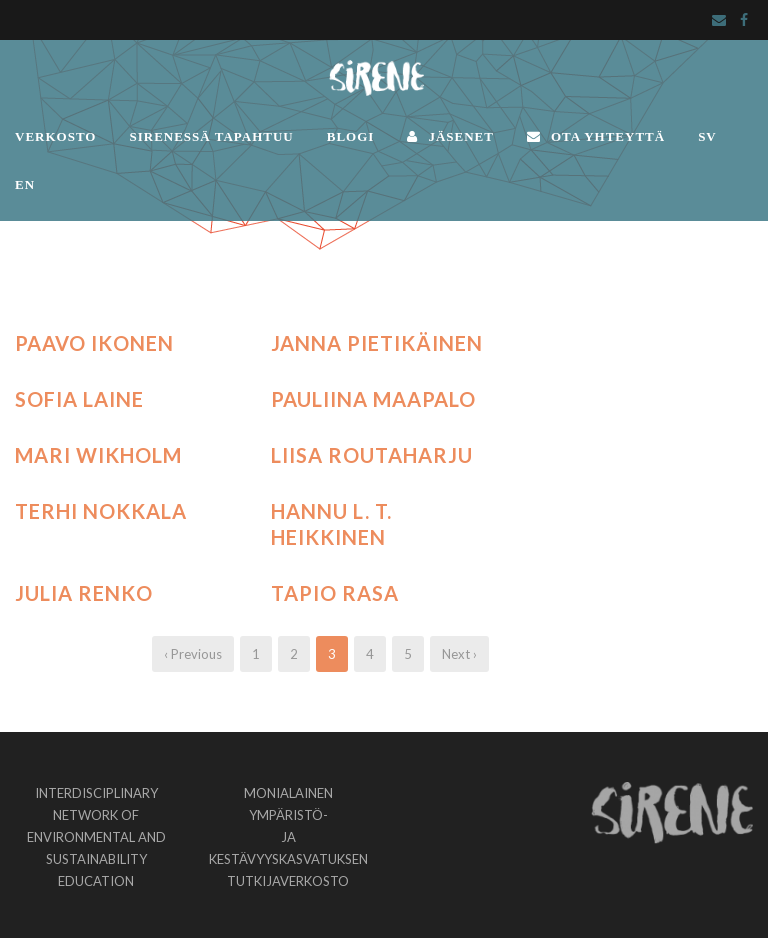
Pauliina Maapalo (373, 399)
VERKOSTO (55, 136)
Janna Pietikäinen (377, 343)
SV (707, 136)
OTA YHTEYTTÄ (596, 136)
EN (25, 184)
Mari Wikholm (98, 455)
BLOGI (351, 136)
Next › (459, 654)
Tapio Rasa (335, 593)
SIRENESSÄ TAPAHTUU (211, 136)
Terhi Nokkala (101, 511)
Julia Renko (84, 593)
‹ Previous (193, 654)
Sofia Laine (79, 399)
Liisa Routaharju (372, 455)
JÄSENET (450, 136)
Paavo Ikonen (94, 343)
